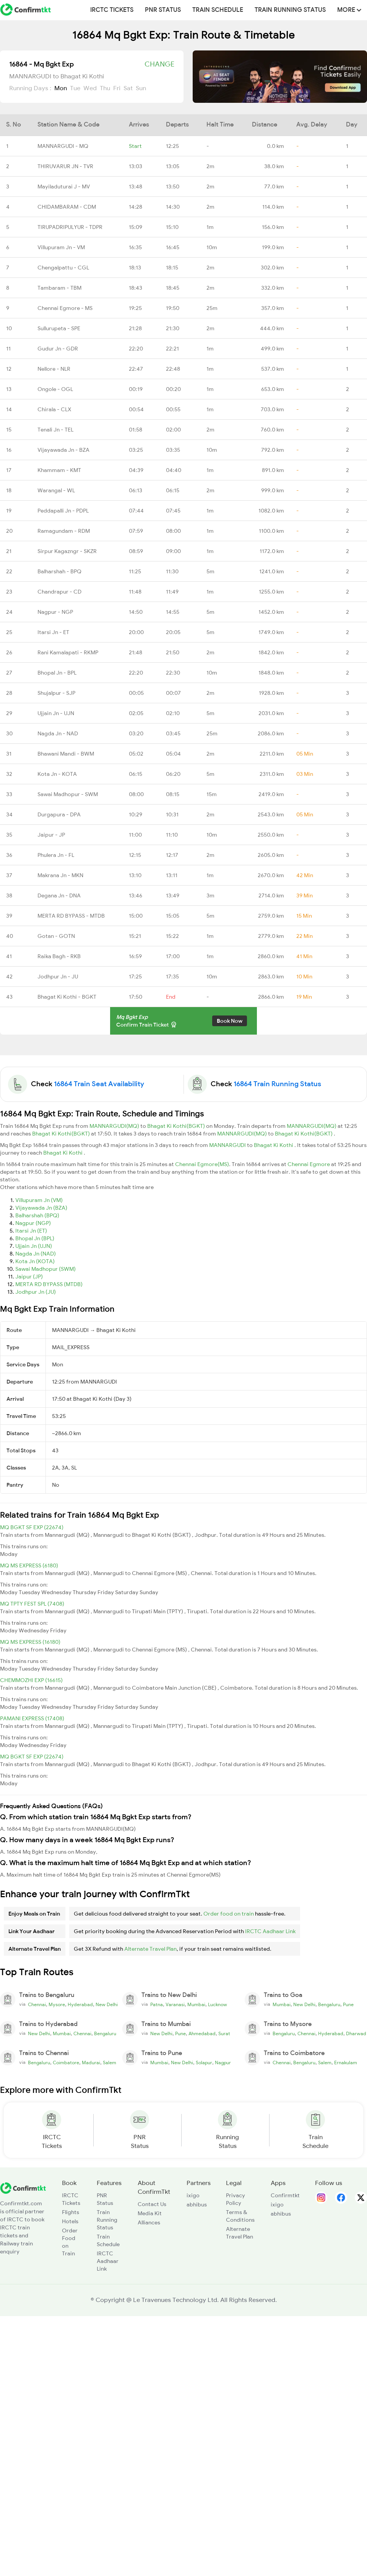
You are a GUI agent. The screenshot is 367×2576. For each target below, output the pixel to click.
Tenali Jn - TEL (55, 430)
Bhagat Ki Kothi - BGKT (66, 997)
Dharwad (356, 2033)
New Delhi (107, 2004)
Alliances (149, 2222)
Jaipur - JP (51, 835)
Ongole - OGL (55, 389)
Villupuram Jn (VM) (39, 1200)
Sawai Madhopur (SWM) (45, 1269)
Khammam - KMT (59, 470)
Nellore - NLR (53, 369)
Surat (224, 2033)
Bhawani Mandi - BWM (65, 754)
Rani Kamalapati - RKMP (67, 652)
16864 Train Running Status (277, 1084)
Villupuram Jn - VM (61, 247)
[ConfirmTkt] (23, 2188)
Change (159, 64)
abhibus (197, 2204)
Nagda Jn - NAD (57, 733)
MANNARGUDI (228, 1145)
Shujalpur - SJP (56, 693)
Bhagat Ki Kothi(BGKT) (176, 1126)
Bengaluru (329, 2004)
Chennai (37, 2004)
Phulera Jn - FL (55, 855)
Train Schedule (217, 9)
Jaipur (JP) (29, 1276)
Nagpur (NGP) (33, 1223)
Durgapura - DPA (59, 814)
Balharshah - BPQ (59, 571)
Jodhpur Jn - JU (57, 976)
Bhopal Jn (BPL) (34, 1238)
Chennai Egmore (309, 1164)
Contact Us (152, 2204)
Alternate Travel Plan (150, 1949)
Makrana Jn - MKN (60, 875)
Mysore (57, 2004)
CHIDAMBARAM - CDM (66, 207)
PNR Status (163, 9)
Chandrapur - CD (59, 592)
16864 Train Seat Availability (99, 1084)
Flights (70, 2212)
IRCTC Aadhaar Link (270, 1931)
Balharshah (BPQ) (37, 1215)
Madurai (91, 2062)
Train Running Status (290, 9)
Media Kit (150, 2213)
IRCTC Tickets (111, 9)
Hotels (70, 2221)
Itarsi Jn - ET (53, 632)
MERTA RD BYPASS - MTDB (71, 916)
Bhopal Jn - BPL (56, 673)
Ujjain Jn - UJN (55, 713)
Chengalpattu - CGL (63, 267)
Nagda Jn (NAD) (35, 1254)
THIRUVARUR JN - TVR (65, 166)
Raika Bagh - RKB (59, 956)
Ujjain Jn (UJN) (33, 1246)
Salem (109, 2062)
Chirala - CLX (54, 409)
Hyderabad (80, 2004)
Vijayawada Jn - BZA (63, 450)
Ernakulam (345, 2062)
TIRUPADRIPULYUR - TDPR (69, 227)
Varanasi (175, 2004)
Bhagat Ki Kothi (274, 1145)
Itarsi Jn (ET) (31, 1231)
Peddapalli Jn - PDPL (63, 511)
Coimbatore (66, 2062)
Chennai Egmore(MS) (202, 1164)
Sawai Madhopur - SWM (67, 794)
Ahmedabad (202, 2033)
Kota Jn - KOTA (57, 774)
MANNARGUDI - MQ (62, 146)
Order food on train (228, 1914)
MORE (349, 9)
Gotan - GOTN (56, 936)
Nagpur (223, 2062)
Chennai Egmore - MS (65, 308)
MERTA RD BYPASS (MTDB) (49, 1284)
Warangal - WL (56, 490)
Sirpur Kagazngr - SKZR (67, 551)
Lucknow (217, 2004)
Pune (348, 2004)
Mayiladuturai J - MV (63, 186)
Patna (156, 2004)
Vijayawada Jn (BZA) (41, 1208)
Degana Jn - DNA (59, 895)
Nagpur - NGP (55, 612)
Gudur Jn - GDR (57, 349)
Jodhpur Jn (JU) (35, 1292)
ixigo (193, 2195)
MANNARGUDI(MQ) (114, 1126)
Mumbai (196, 2004)
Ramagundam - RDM (63, 531)
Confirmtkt (285, 2195)
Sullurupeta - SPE (58, 328)
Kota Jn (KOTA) (35, 1261)
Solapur (204, 2062)
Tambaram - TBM (59, 288)
